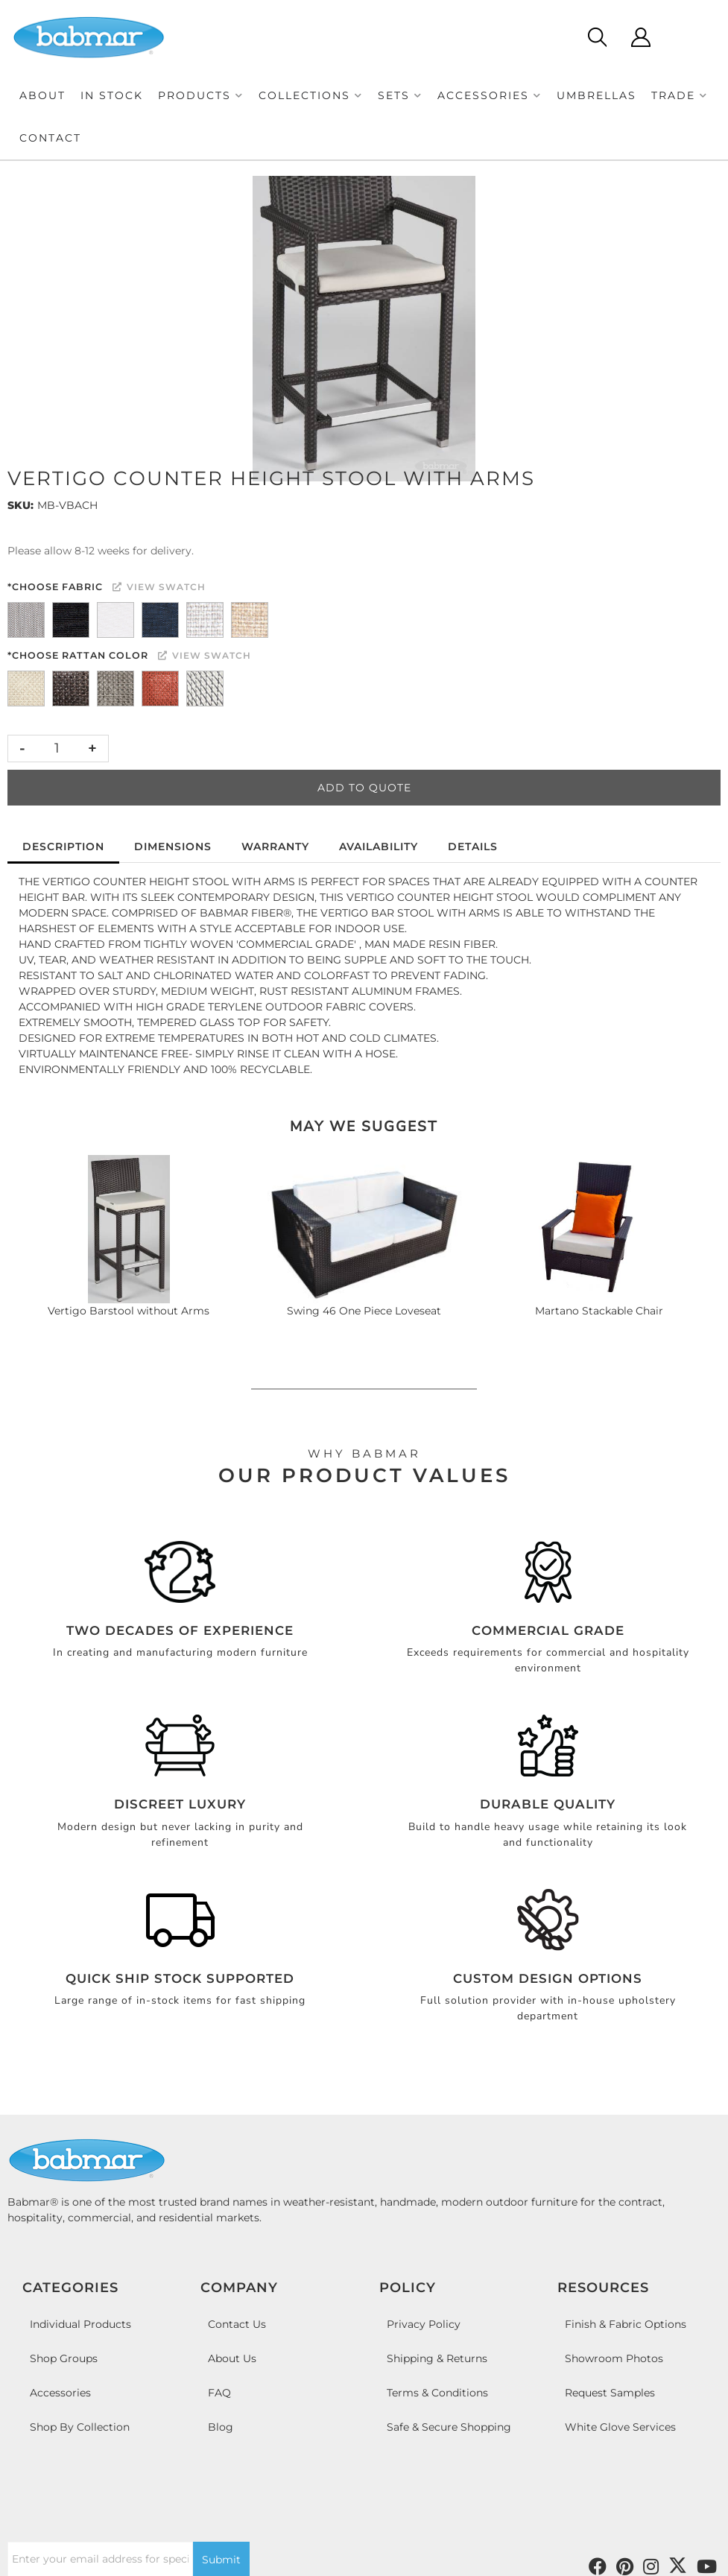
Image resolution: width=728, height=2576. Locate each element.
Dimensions (173, 846)
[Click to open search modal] (596, 37)
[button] (201, 96)
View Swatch (159, 586)
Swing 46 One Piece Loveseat (364, 1310)
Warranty (275, 846)
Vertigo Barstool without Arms (128, 1310)
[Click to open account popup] (640, 37)
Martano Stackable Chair (599, 1310)
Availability (378, 846)
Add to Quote (364, 787)
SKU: (20, 505)
